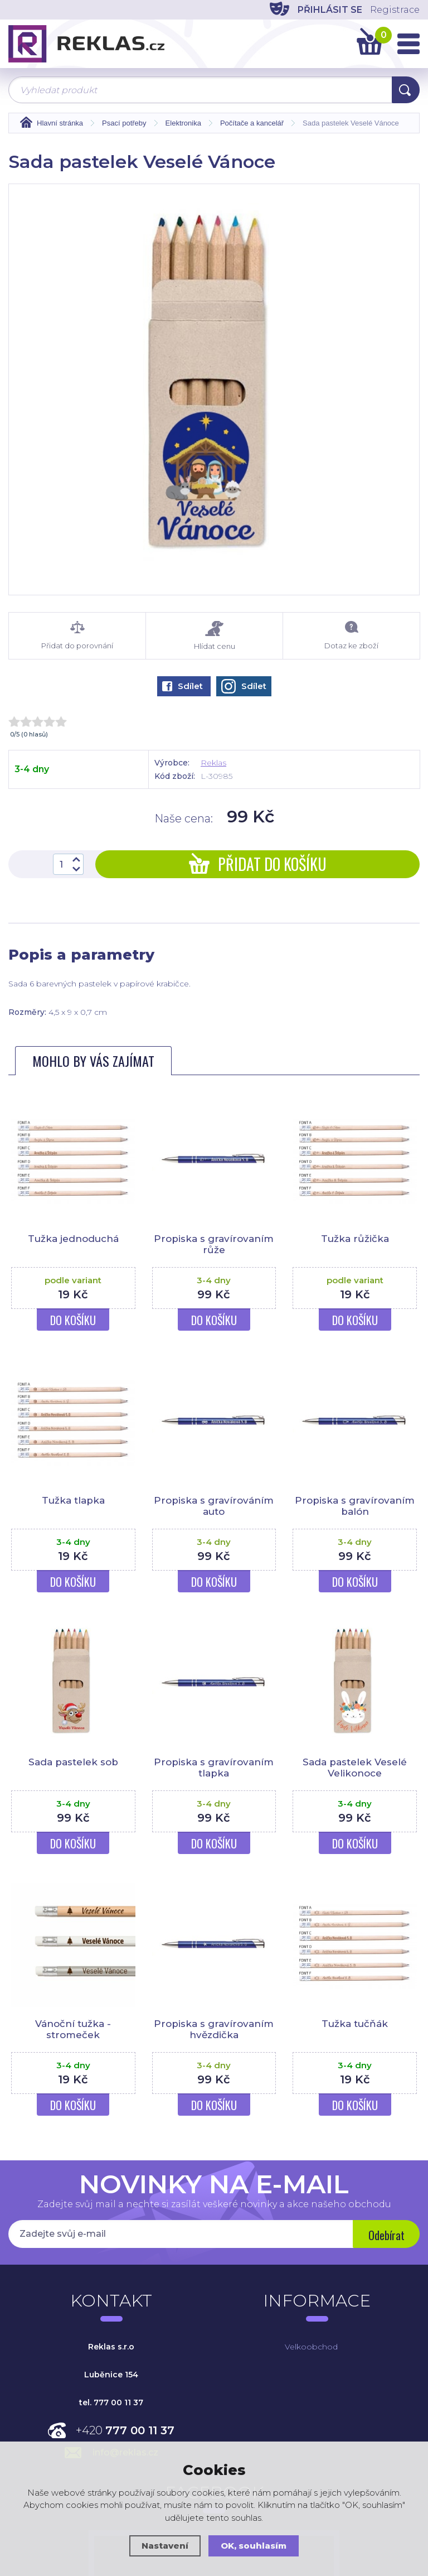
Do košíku (73, 1320)
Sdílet (182, 686)
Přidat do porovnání (77, 635)
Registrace (395, 9)
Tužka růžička (355, 1238)
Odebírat (386, 2235)
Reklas (213, 763)
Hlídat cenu (214, 636)
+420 (125, 2430)
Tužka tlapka (73, 1500)
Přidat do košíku (258, 864)
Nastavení (165, 2545)
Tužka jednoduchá (73, 1238)
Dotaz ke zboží (351, 635)
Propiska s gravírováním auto (214, 1506)
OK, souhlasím (253, 2545)
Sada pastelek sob (73, 1762)
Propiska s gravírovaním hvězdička (214, 2029)
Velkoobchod (311, 2347)
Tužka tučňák (355, 2023)
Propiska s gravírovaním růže (214, 1244)
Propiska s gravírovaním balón (355, 1506)
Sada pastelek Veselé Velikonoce (355, 1767)
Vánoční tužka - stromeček (73, 2029)
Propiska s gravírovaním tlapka (214, 1767)
